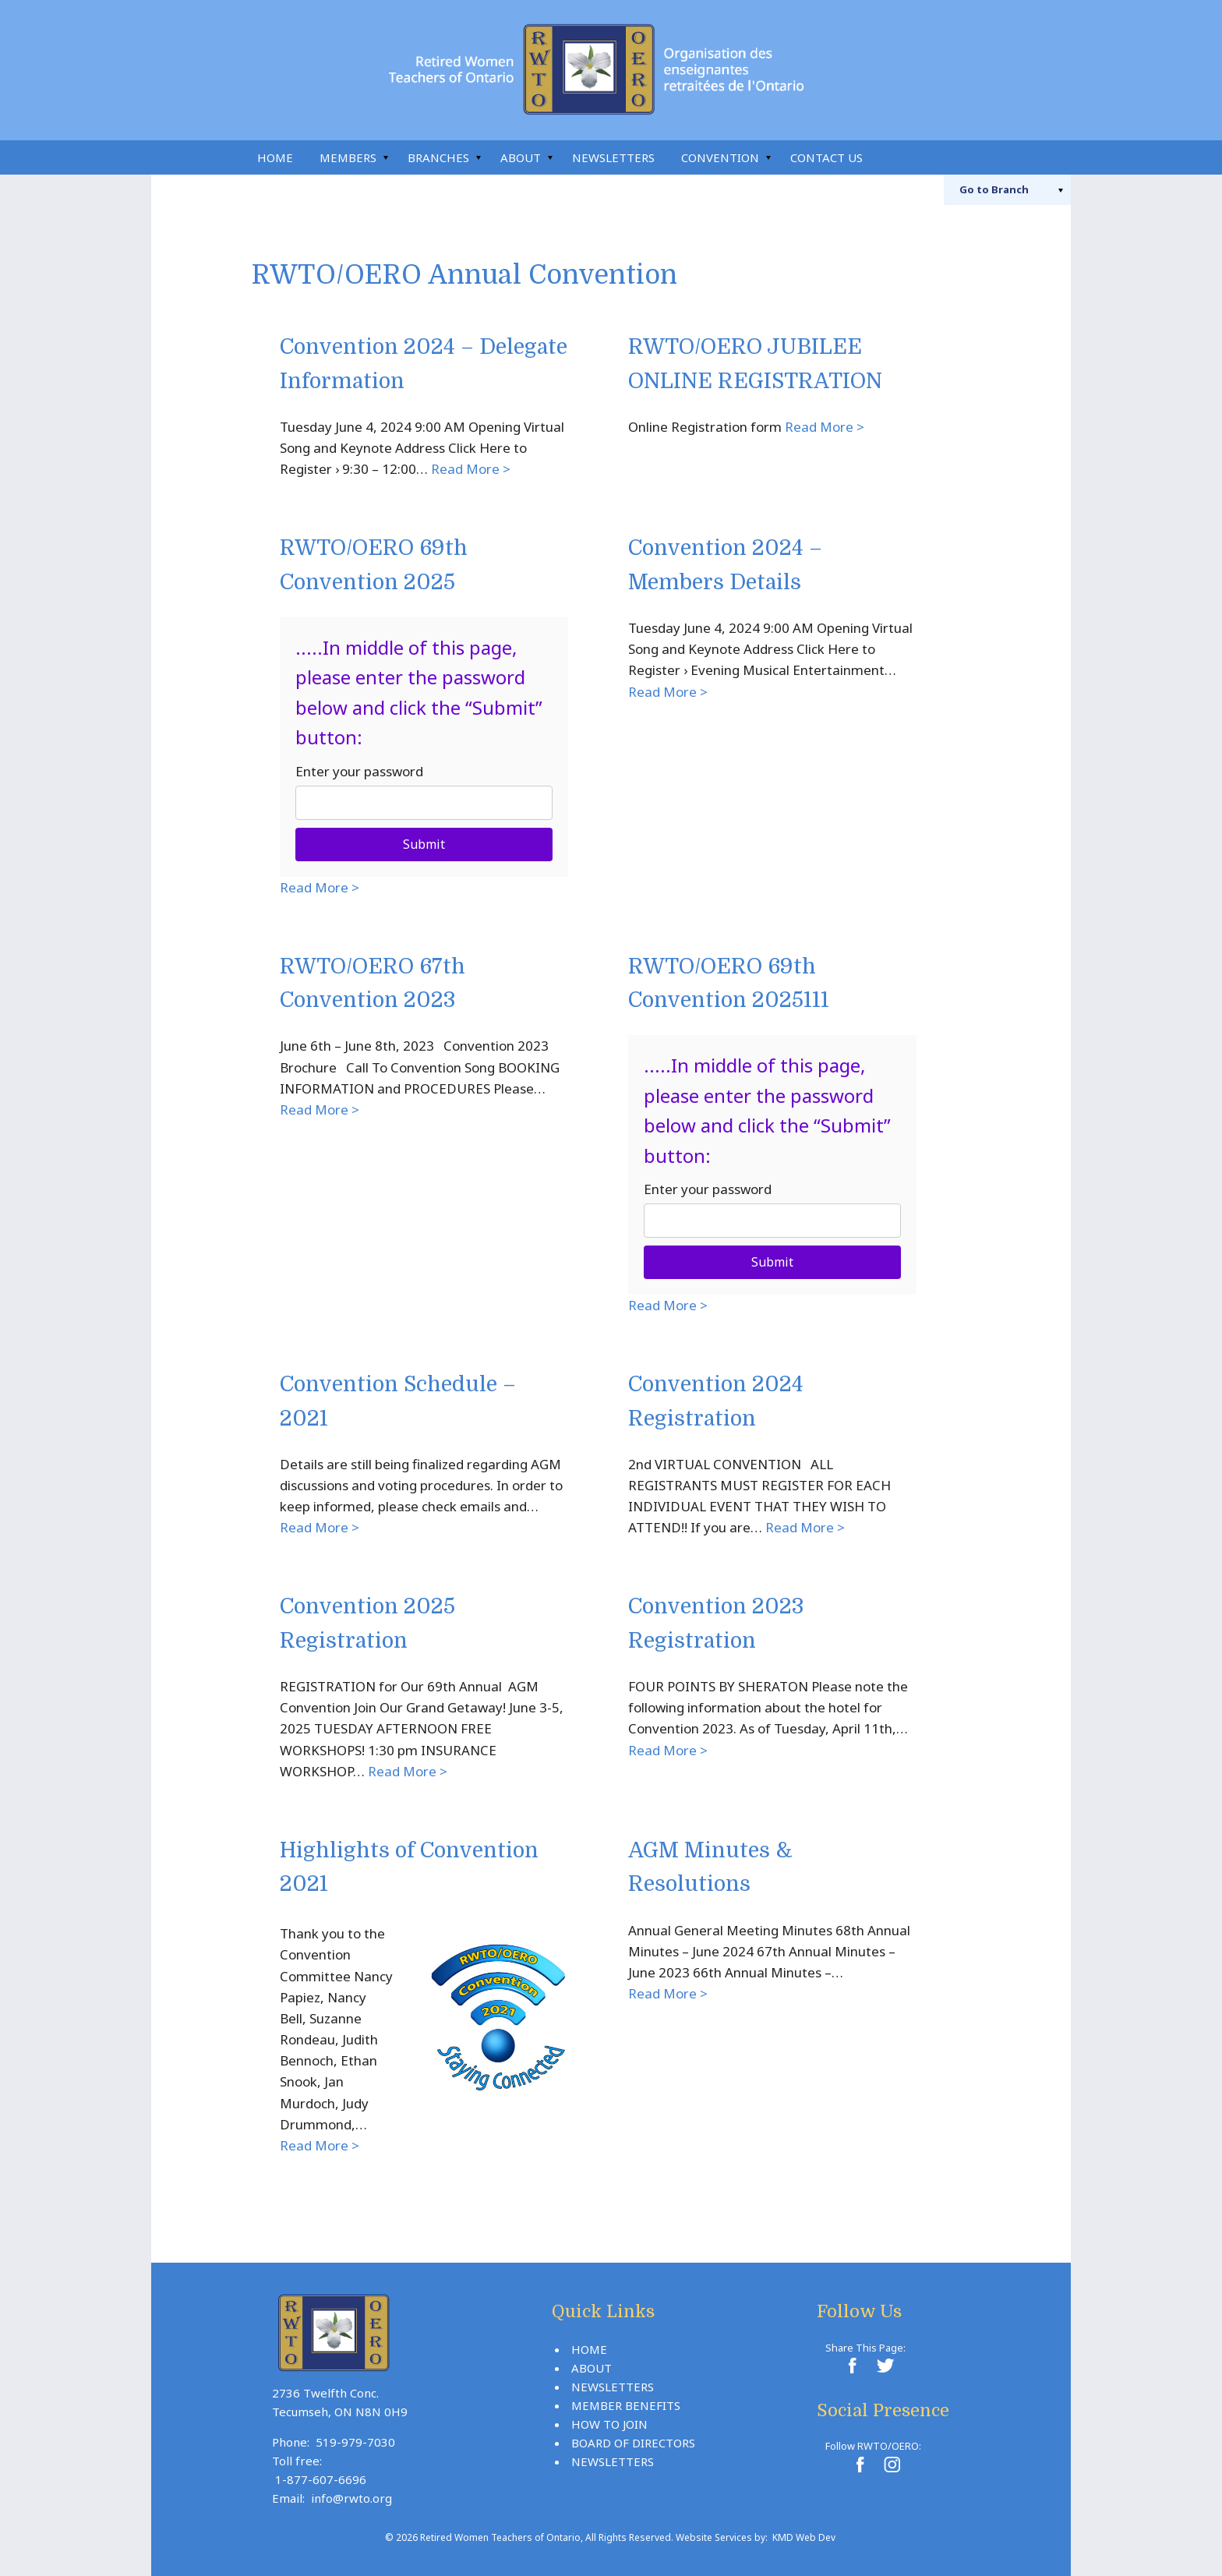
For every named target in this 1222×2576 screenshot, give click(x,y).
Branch (994, 189)
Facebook (927, 157)
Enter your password (359, 771)
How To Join (609, 2424)
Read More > (470, 469)
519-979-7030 (355, 2442)
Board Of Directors (633, 2443)
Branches (438, 157)
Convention (720, 157)
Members (348, 157)
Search (893, 157)
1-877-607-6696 (320, 2479)
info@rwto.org (351, 2498)
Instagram (961, 157)
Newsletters (613, 157)
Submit (424, 844)
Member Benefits (625, 2405)
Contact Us (826, 157)
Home (275, 157)
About (520, 157)
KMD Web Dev (803, 2537)
